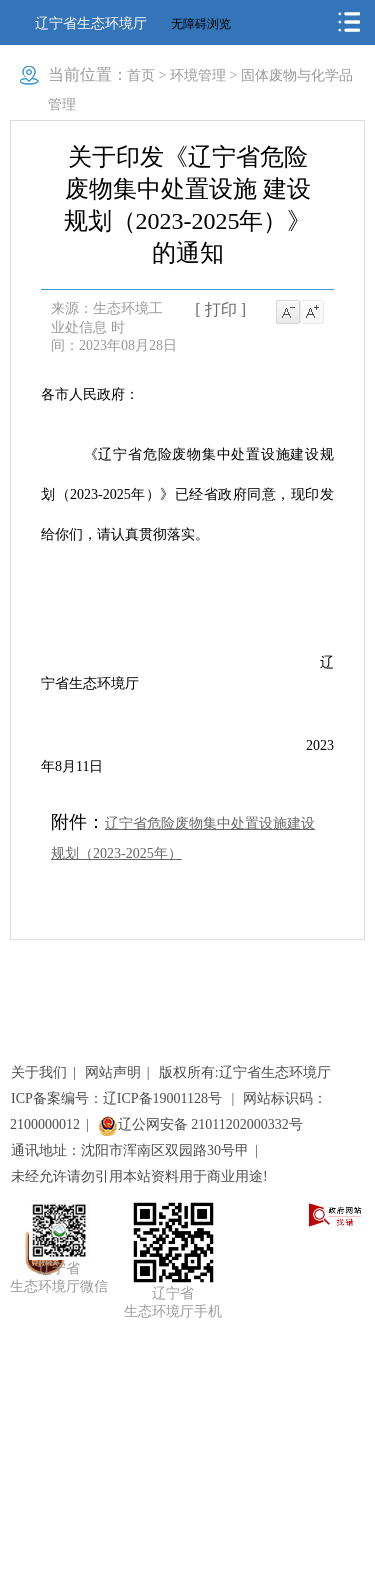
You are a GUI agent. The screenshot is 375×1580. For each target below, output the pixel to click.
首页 (141, 75)
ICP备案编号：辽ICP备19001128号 (118, 1098)
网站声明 (113, 1072)
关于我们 (39, 1072)
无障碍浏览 (201, 24)
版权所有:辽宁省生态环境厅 (245, 1072)
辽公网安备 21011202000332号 (200, 1124)
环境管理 (198, 75)
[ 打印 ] (220, 309)
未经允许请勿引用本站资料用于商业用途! (139, 1176)
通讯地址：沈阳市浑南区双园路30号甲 (130, 1150)
